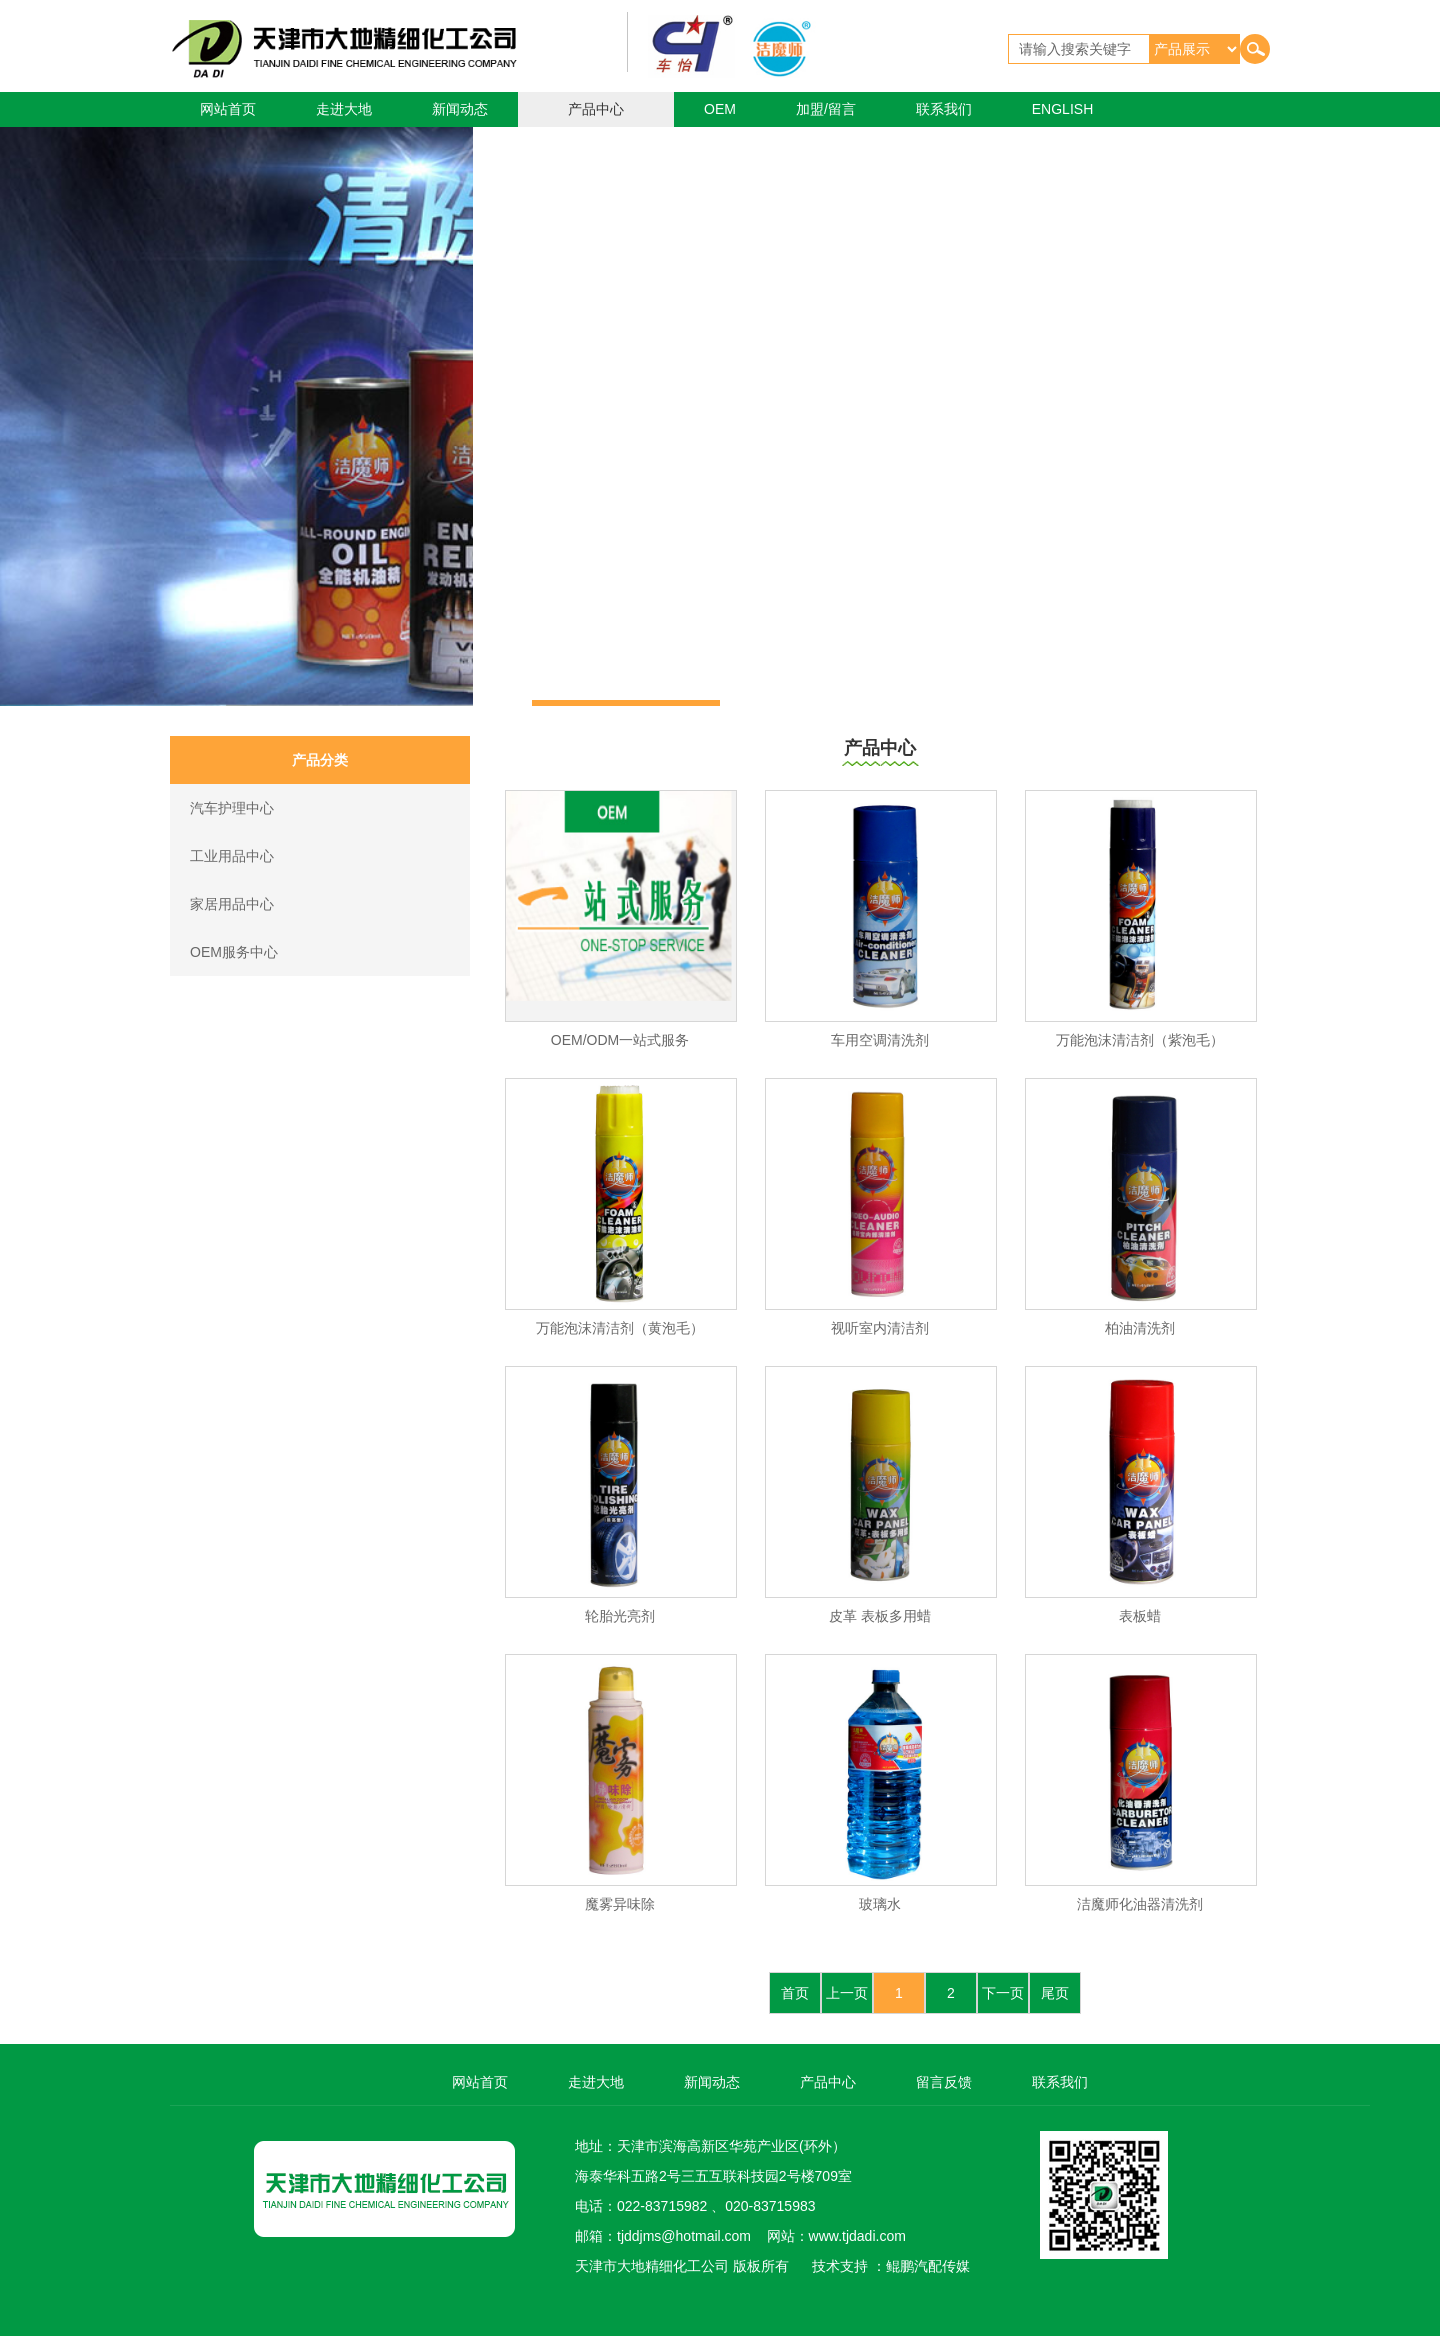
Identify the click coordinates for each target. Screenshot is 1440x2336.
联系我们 (944, 109)
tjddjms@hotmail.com (684, 2236)
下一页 (1003, 1993)
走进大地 (344, 109)
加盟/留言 (826, 109)
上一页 (847, 1993)
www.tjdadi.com (857, 2236)
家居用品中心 (232, 904)
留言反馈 (944, 2082)
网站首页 (228, 109)
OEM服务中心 (234, 952)
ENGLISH (1062, 109)
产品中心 (596, 109)
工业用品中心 (232, 856)
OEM (720, 109)
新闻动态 (460, 109)
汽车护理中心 (232, 808)
